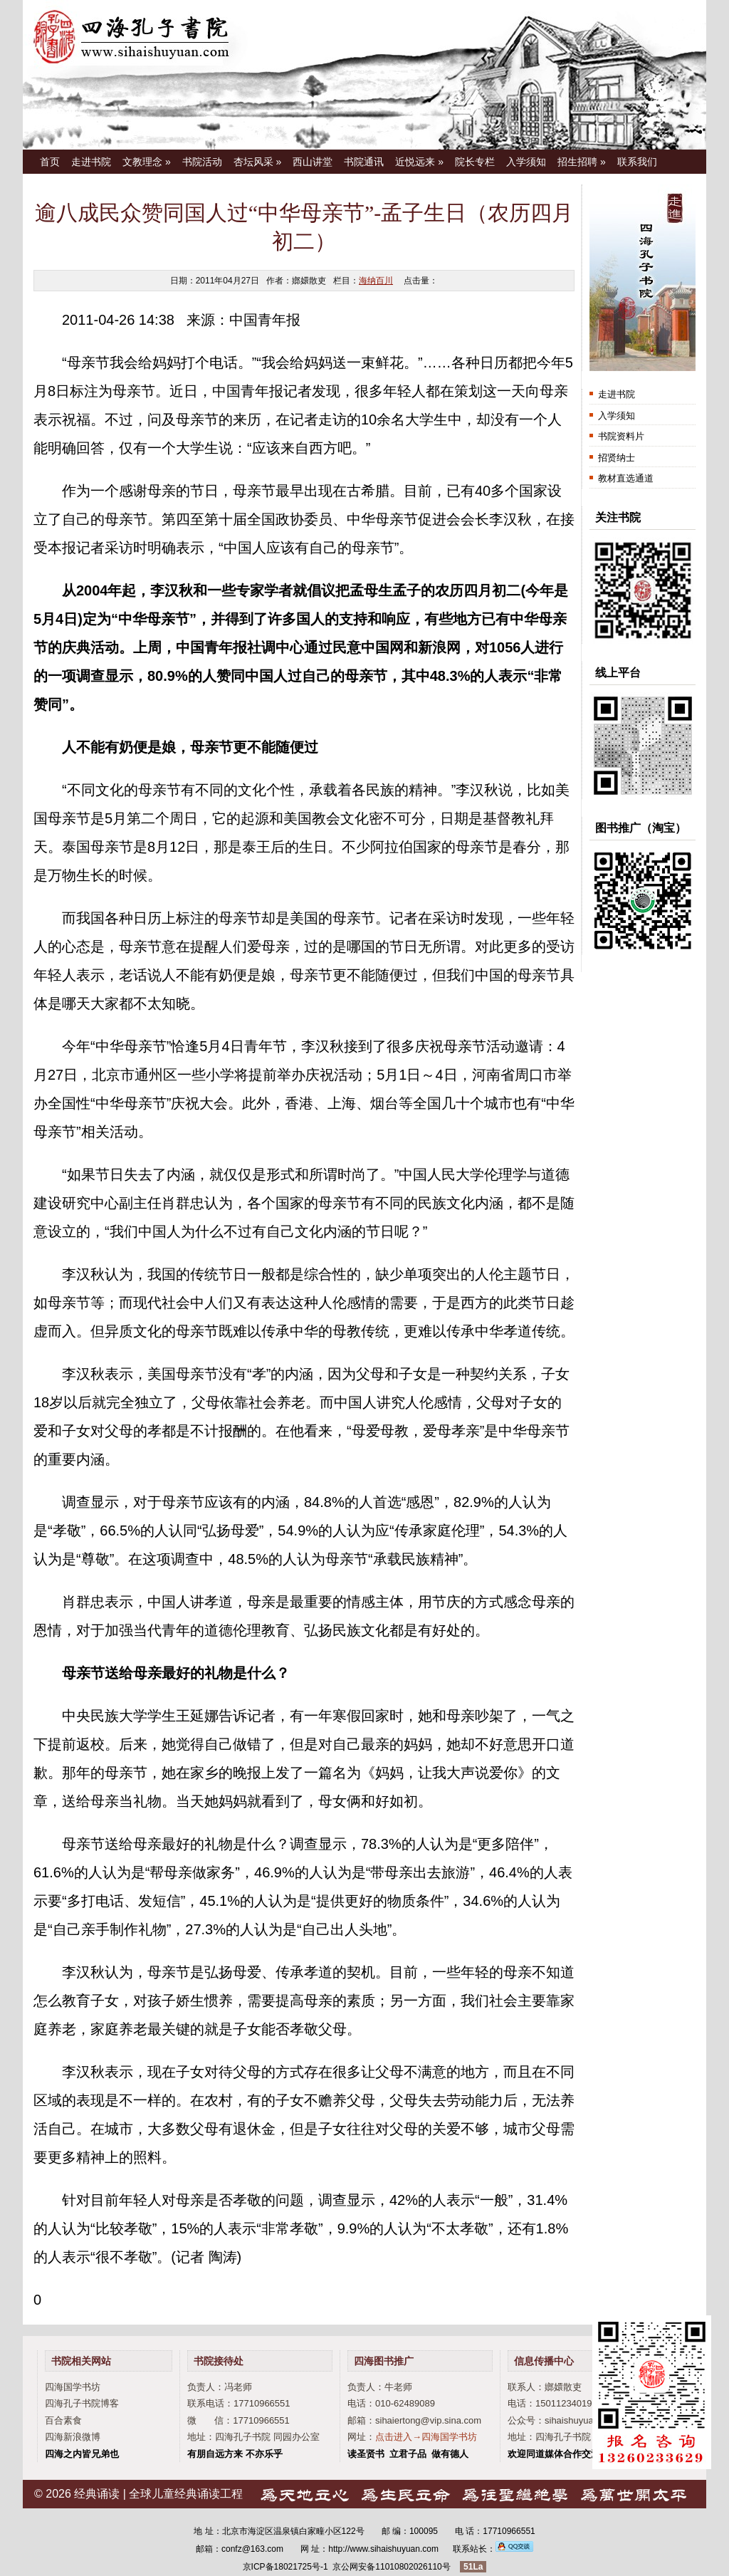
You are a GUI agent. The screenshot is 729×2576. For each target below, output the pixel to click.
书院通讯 (364, 161)
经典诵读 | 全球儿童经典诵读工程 (158, 2494)
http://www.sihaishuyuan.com (383, 2549)
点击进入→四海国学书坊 (426, 2436)
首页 (50, 161)
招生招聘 (581, 161)
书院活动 (202, 161)
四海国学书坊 (72, 2387)
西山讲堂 (312, 161)
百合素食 (63, 2420)
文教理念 (146, 161)
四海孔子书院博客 (82, 2403)
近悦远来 (419, 161)
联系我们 (637, 161)
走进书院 (91, 161)
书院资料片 (621, 436)
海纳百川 (376, 281)
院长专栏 (475, 161)
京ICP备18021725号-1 (285, 2567)
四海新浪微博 (72, 2436)
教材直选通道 (626, 478)
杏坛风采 (258, 161)
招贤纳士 (616, 457)
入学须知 (526, 161)
